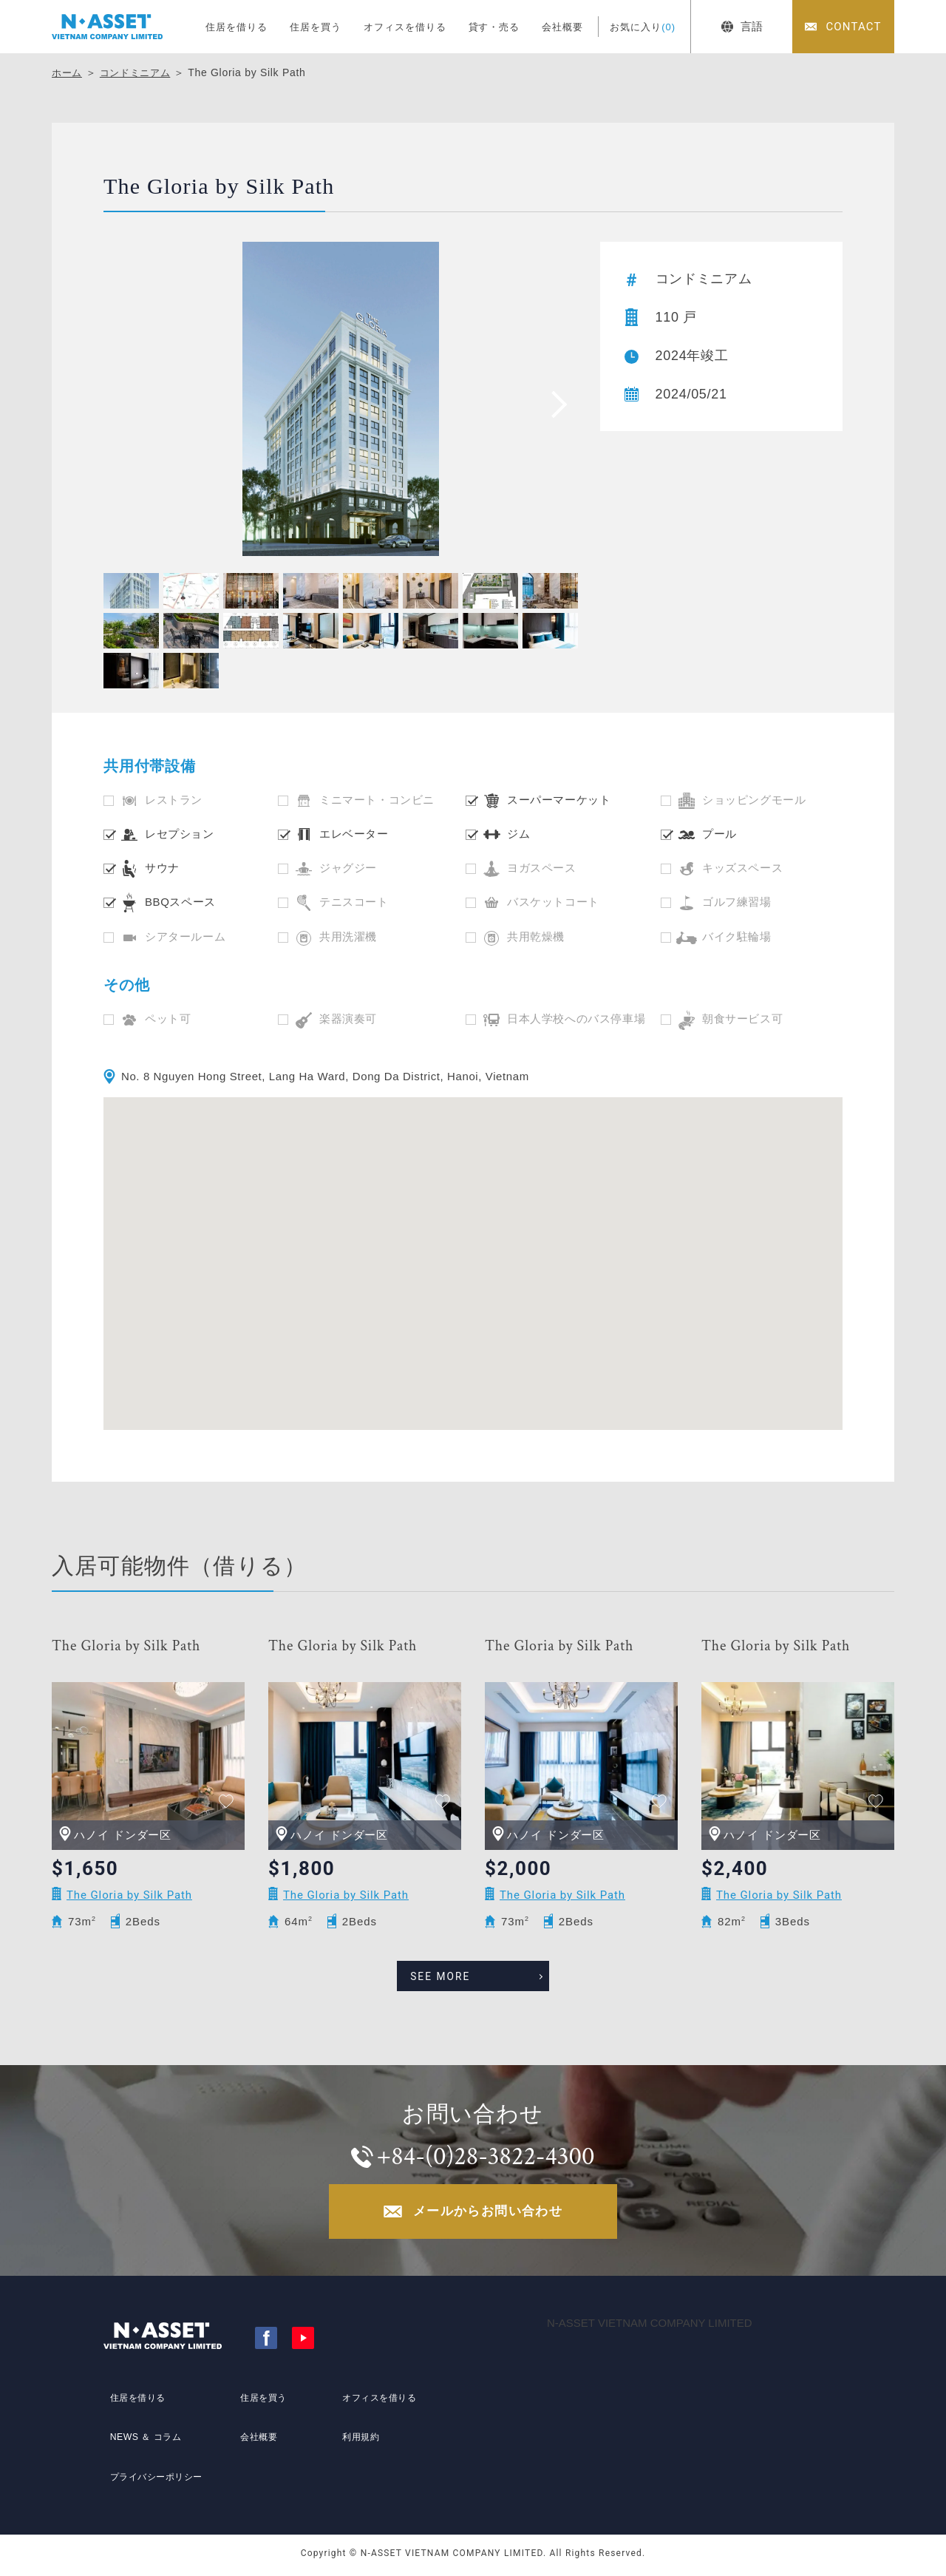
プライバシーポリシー (157, 2469)
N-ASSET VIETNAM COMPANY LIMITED (649, 2327)
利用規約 (357, 2441)
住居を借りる (236, 27)
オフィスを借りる (405, 27)
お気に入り (643, 27)
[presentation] (554, 403)
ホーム (68, 72)
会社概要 (562, 27)
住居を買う (315, 27)
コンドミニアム (140, 72)
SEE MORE (457, 1971)
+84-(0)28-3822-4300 (487, 2153)
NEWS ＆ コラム (144, 2441)
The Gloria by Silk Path (126, 1645)
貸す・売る (494, 27)
